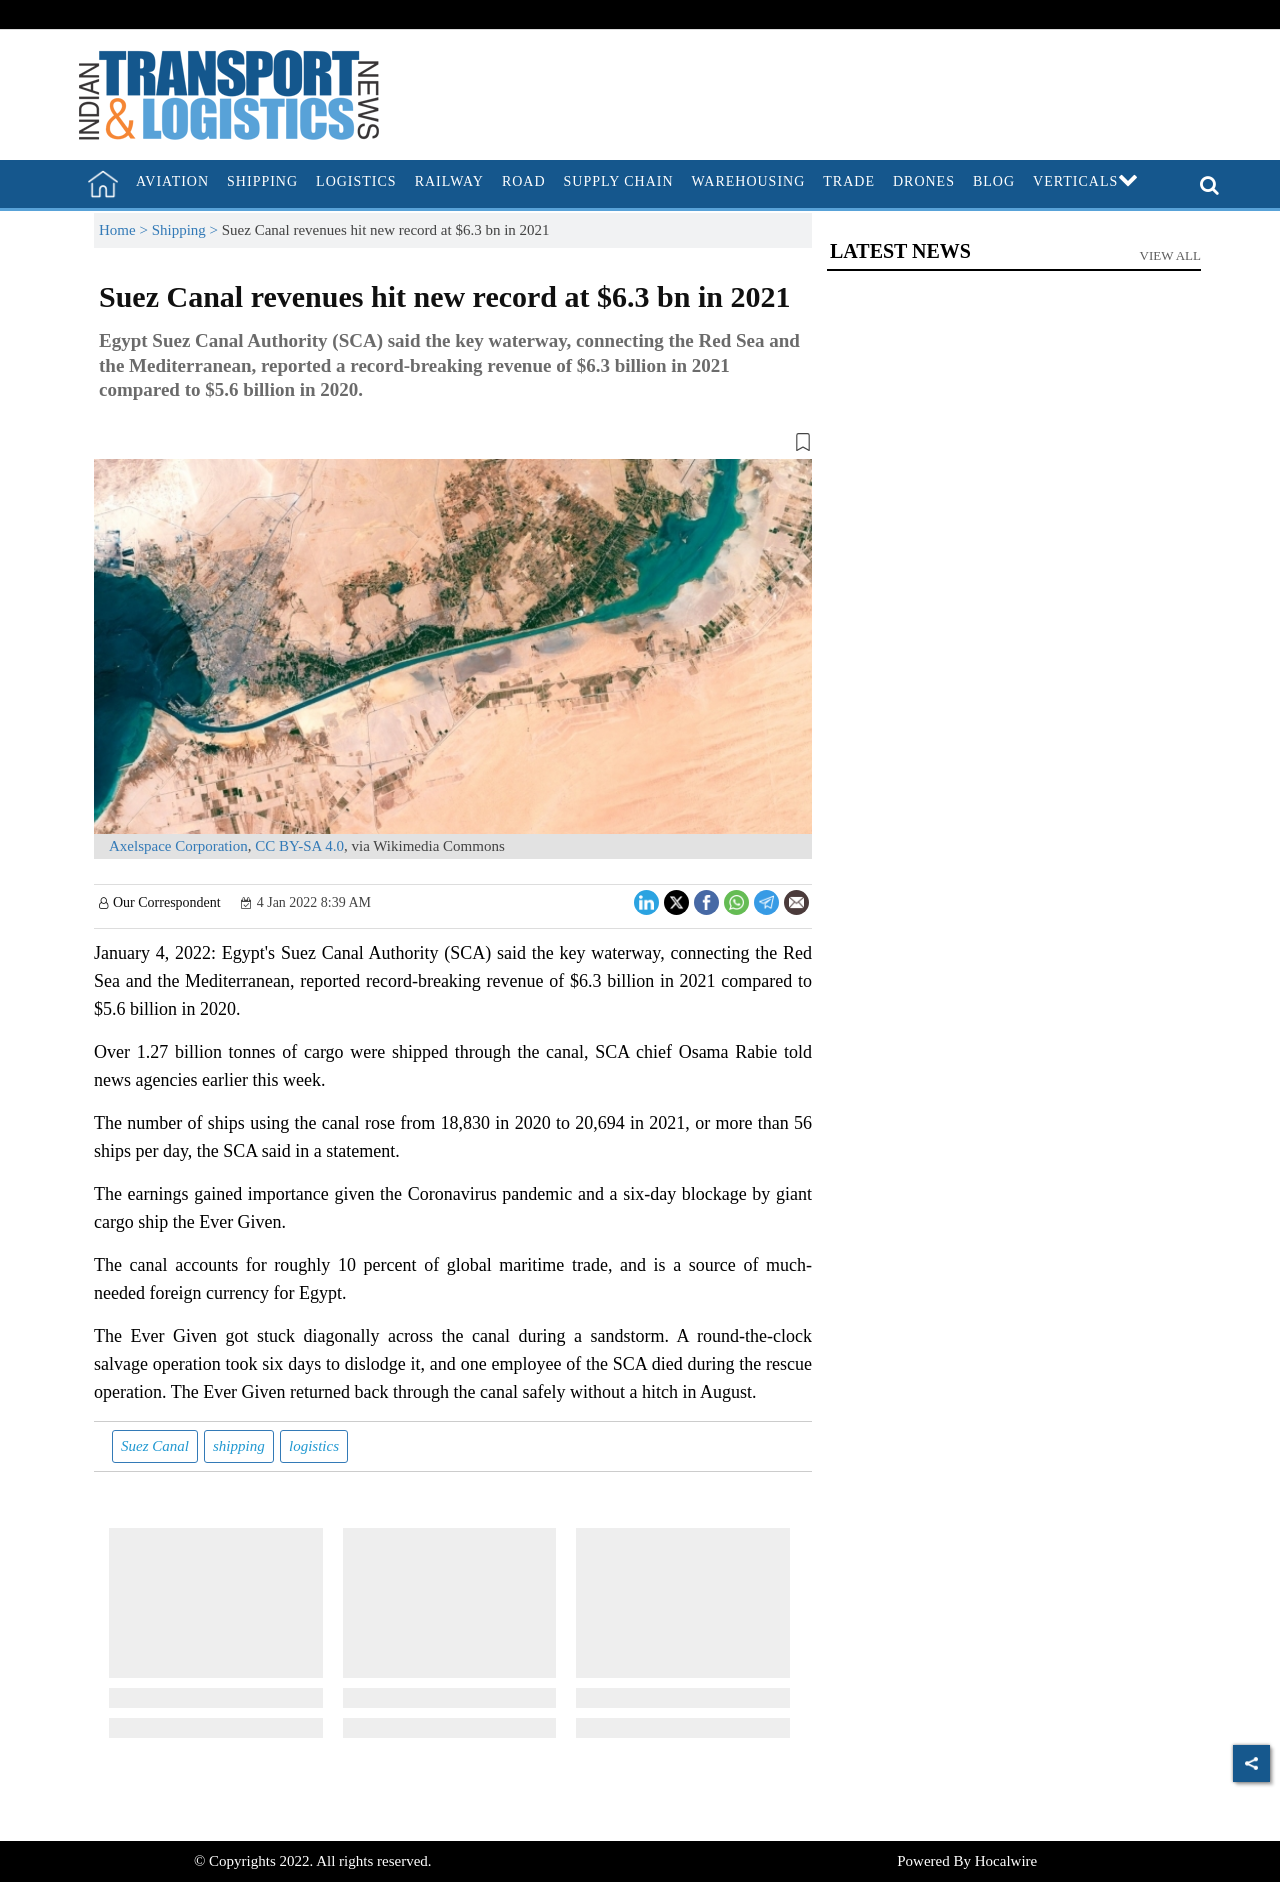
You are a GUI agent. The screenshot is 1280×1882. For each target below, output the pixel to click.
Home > (125, 230)
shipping (239, 1446)
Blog (994, 181)
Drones (924, 181)
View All (1171, 255)
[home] (103, 184)
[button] (453, 446)
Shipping (262, 181)
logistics (314, 1446)
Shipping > (187, 230)
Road (524, 181)
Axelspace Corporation (178, 846)
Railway (449, 181)
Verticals (1086, 181)
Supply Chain (619, 181)
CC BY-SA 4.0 (299, 846)
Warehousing (749, 181)
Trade (849, 181)
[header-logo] (229, 93)
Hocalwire (1006, 1861)
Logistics (356, 181)
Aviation (172, 181)
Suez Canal (155, 1446)
